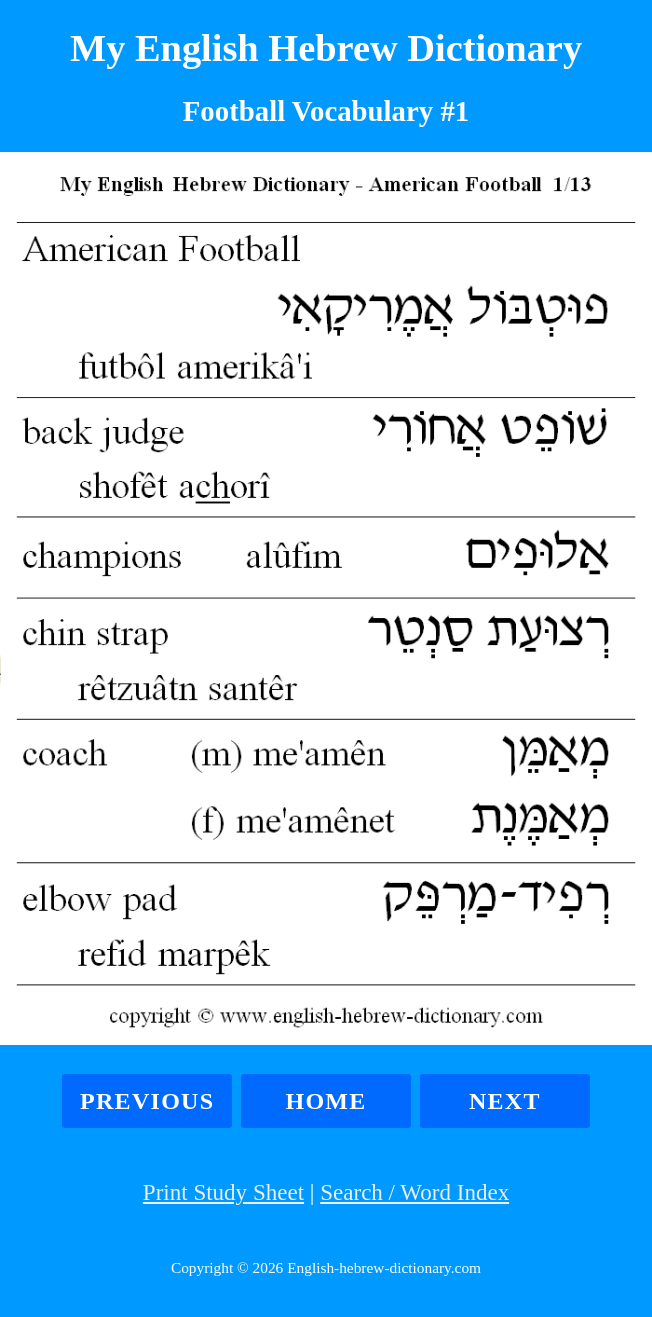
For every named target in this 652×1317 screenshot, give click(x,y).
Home (325, 1101)
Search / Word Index (414, 1192)
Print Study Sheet (223, 1192)
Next (505, 1101)
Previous (147, 1101)
